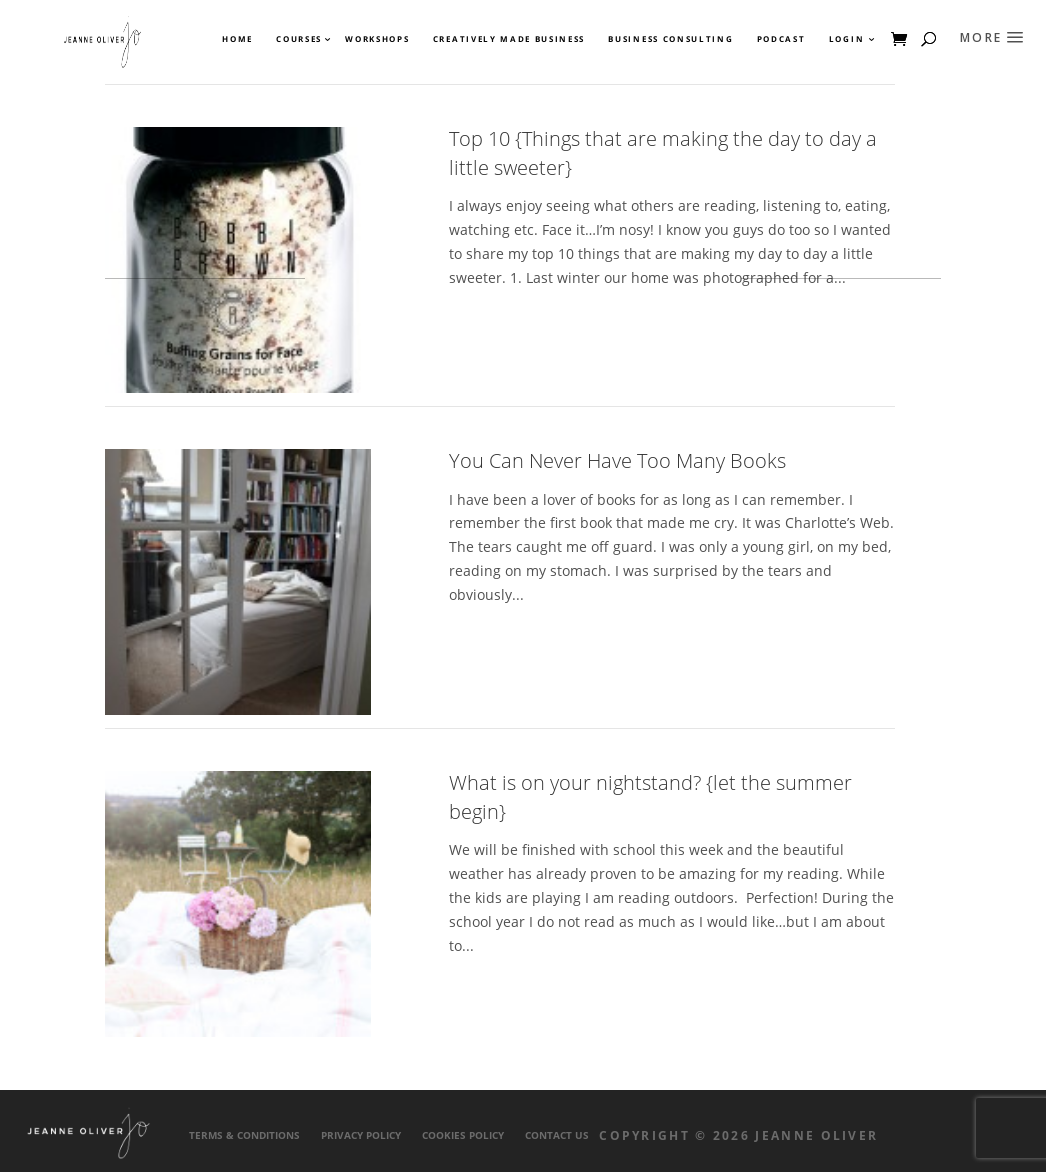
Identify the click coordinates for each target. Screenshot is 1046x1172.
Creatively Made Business (509, 39)
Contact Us (557, 1135)
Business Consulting (670, 39)
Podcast (781, 39)
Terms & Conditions (244, 1135)
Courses (298, 39)
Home (237, 39)
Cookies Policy (463, 1135)
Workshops (377, 39)
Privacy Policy (361, 1135)
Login (846, 39)
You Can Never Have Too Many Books (617, 460)
